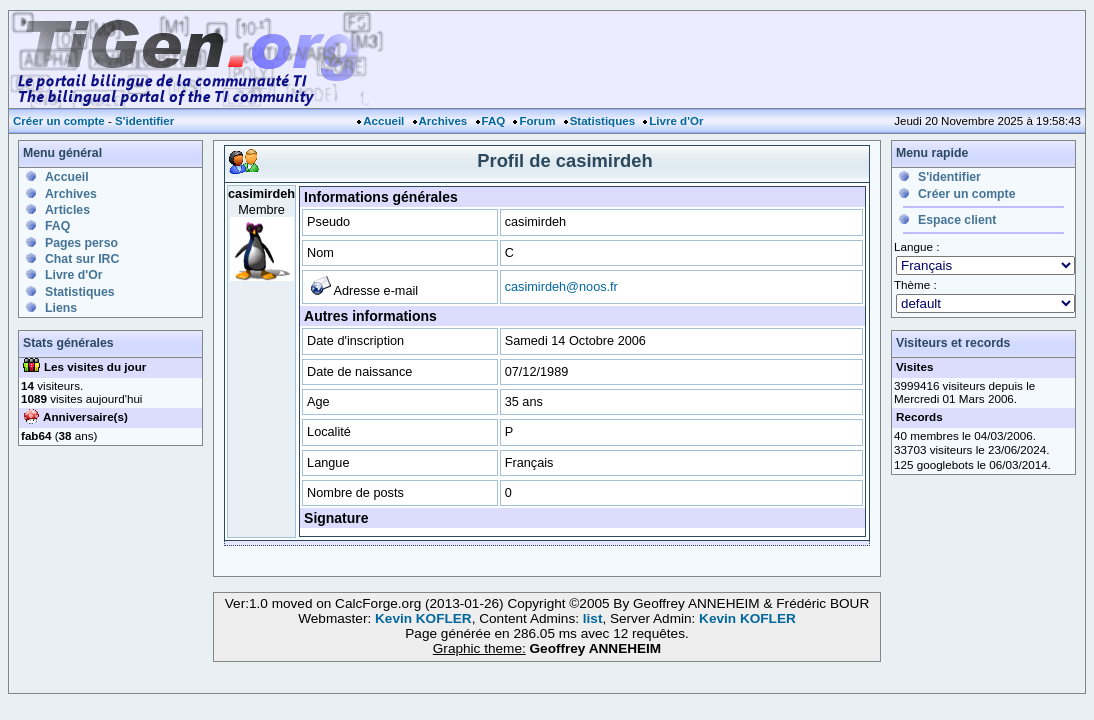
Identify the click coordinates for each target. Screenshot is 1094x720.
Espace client (957, 220)
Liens (61, 308)
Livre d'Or (676, 121)
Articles (67, 210)
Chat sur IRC (82, 259)
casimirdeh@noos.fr (561, 286)
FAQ (494, 121)
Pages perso (81, 243)
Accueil (383, 121)
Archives (443, 121)
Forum (537, 121)
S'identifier (144, 121)
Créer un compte (59, 121)
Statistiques (602, 121)
